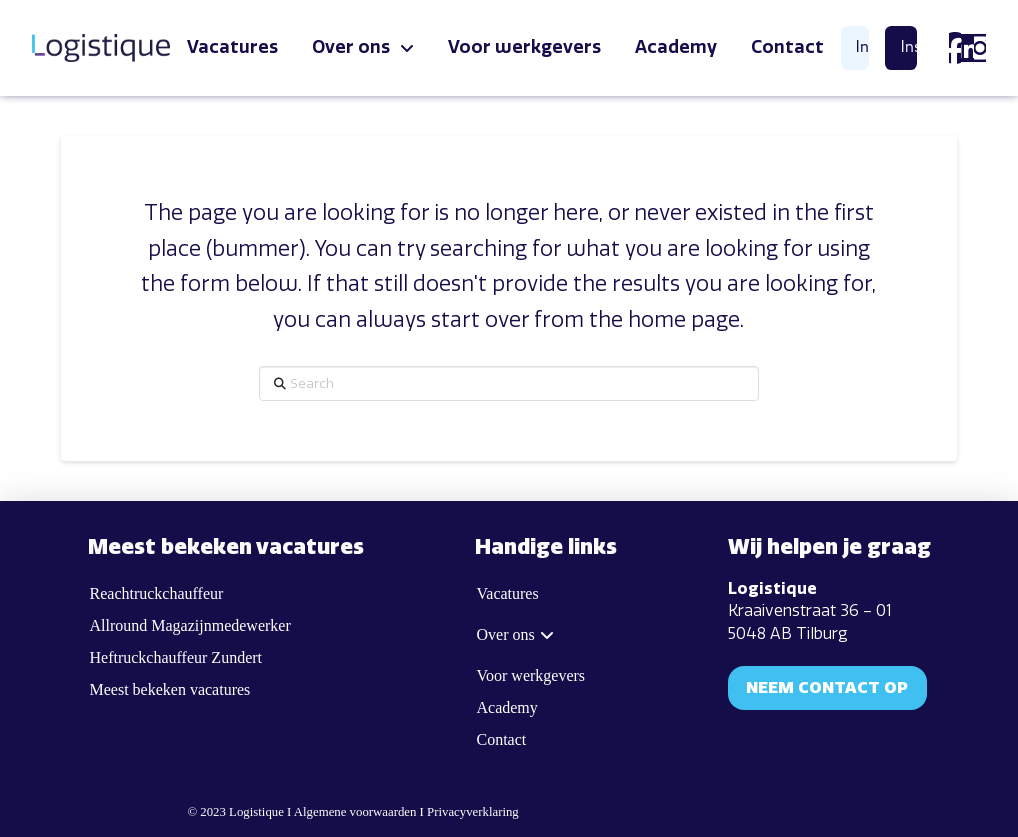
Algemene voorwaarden (355, 812)
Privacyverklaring (473, 812)
